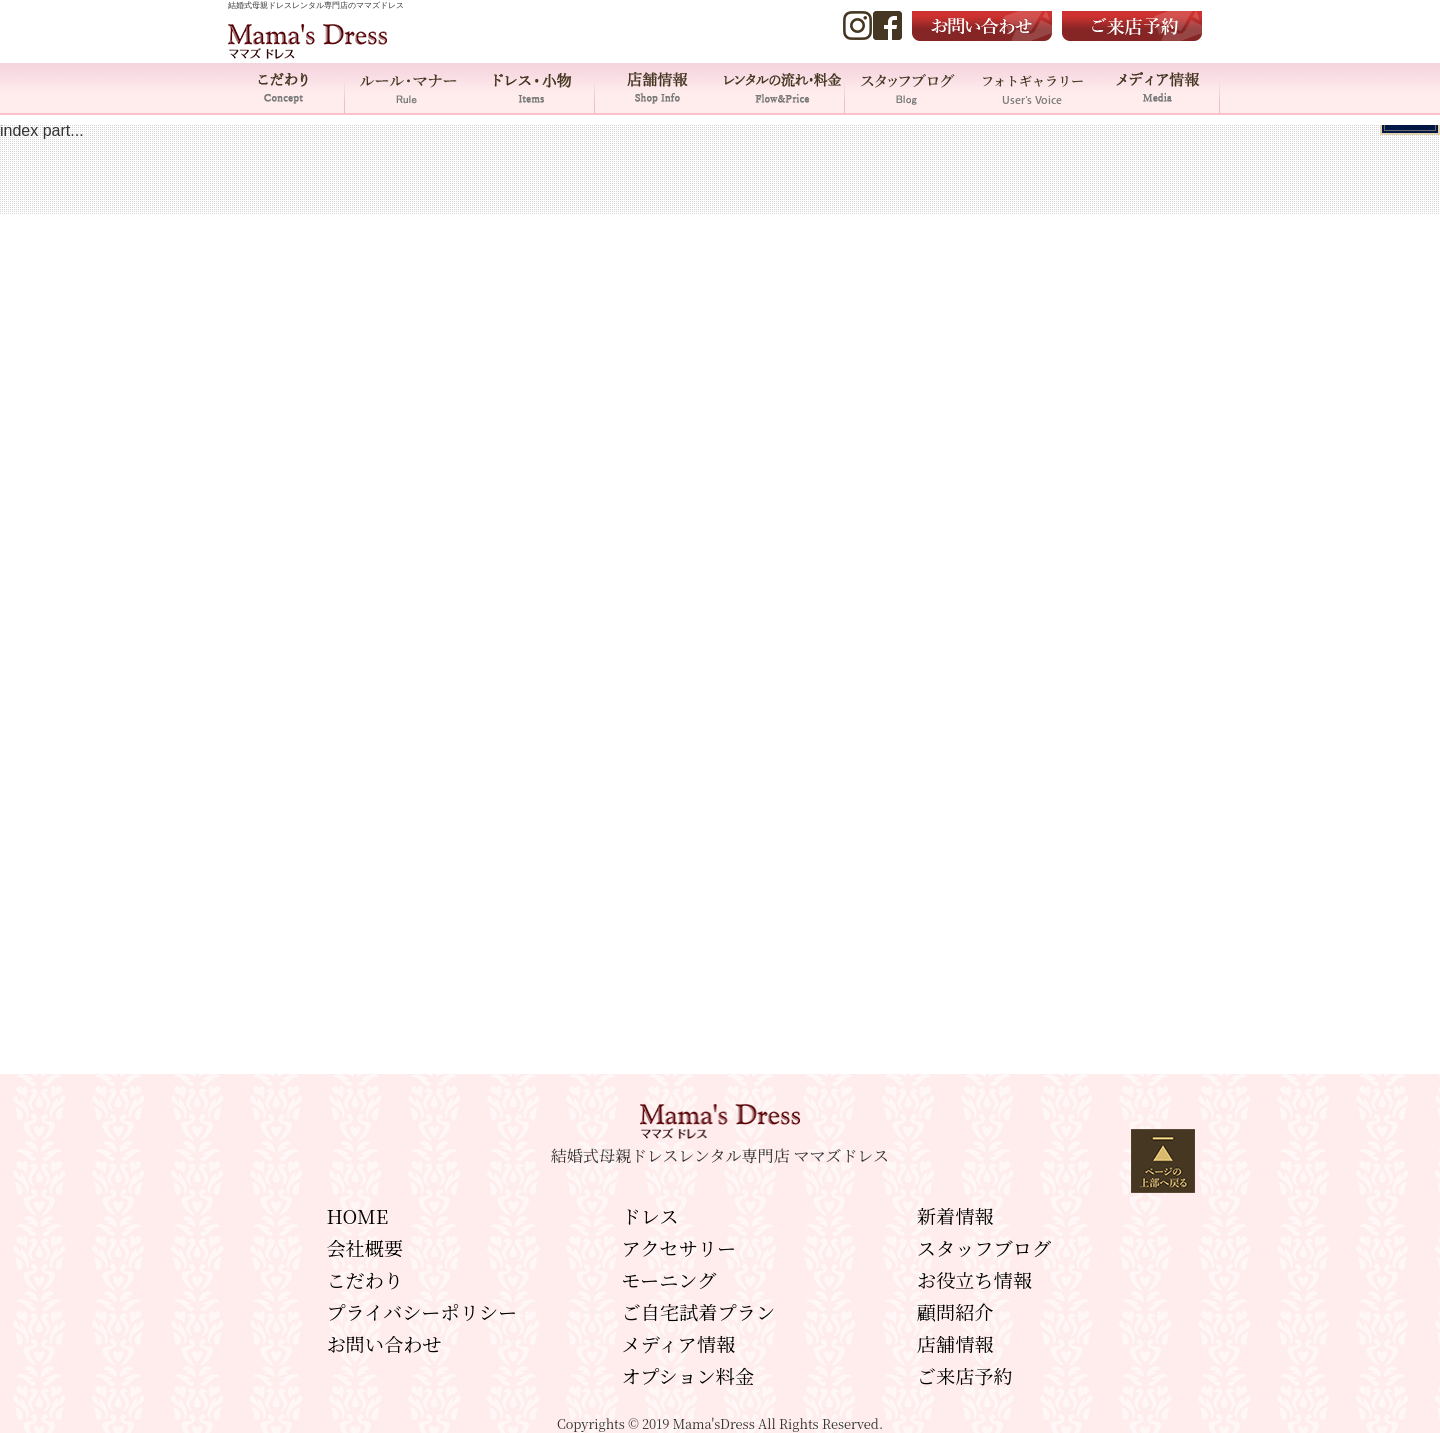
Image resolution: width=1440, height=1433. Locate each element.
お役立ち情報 (974, 1279)
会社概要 (364, 1247)
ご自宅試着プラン (699, 1311)
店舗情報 (657, 88)
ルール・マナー (407, 88)
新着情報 (955, 1215)
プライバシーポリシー (421, 1311)
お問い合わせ (383, 1343)
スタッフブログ (984, 1247)
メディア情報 (1157, 88)
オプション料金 (688, 1375)
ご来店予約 (965, 1375)
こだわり (282, 88)
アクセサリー (679, 1247)
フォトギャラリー (1032, 88)
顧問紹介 (955, 1311)
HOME (357, 1215)
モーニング (669, 1279)
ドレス (650, 1215)
